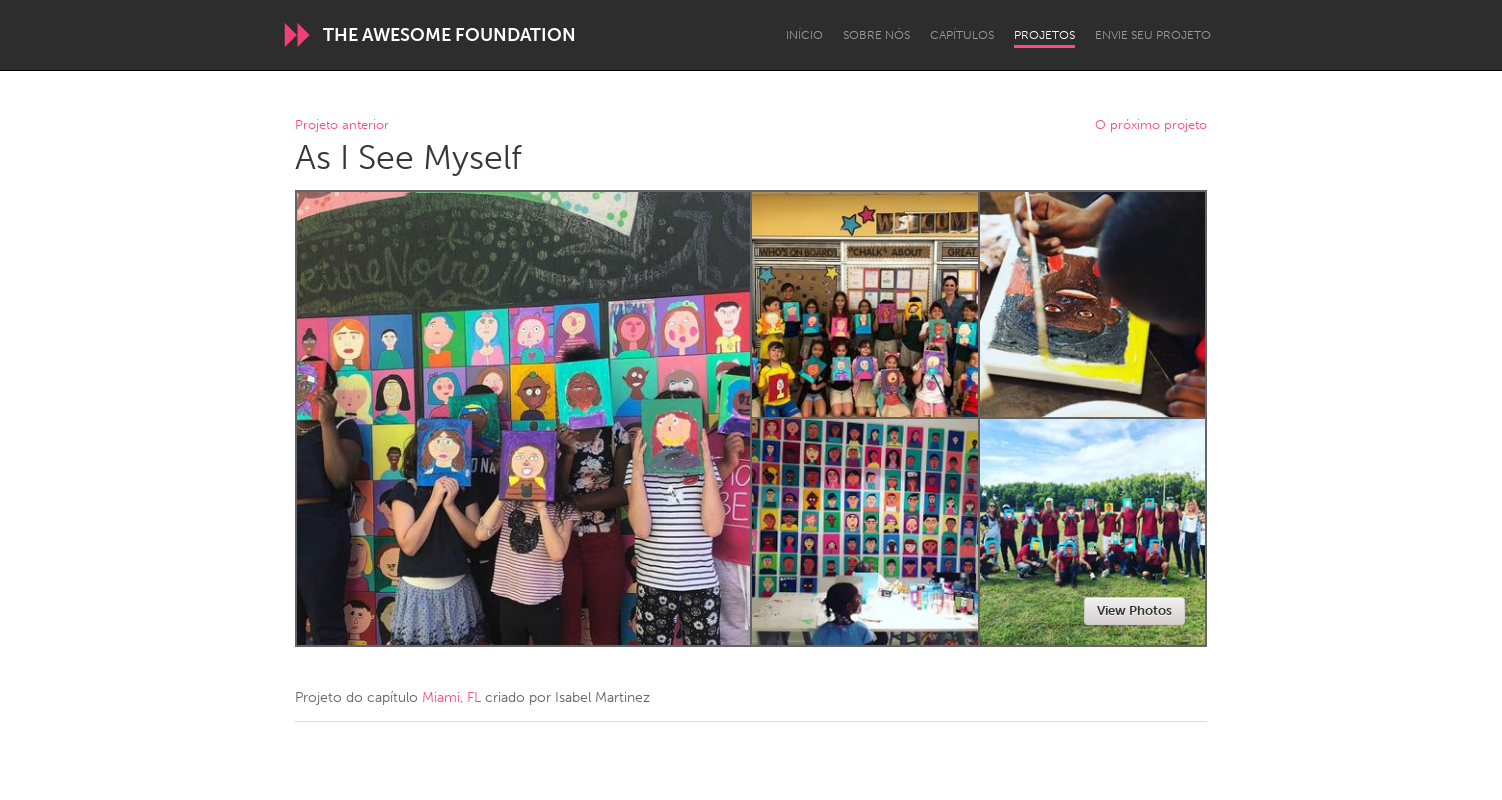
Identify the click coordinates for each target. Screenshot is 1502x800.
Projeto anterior (342, 125)
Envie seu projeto (1153, 35)
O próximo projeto (1151, 125)
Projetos (1044, 35)
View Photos (1134, 610)
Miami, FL (451, 697)
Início (804, 35)
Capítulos (962, 35)
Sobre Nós (876, 35)
